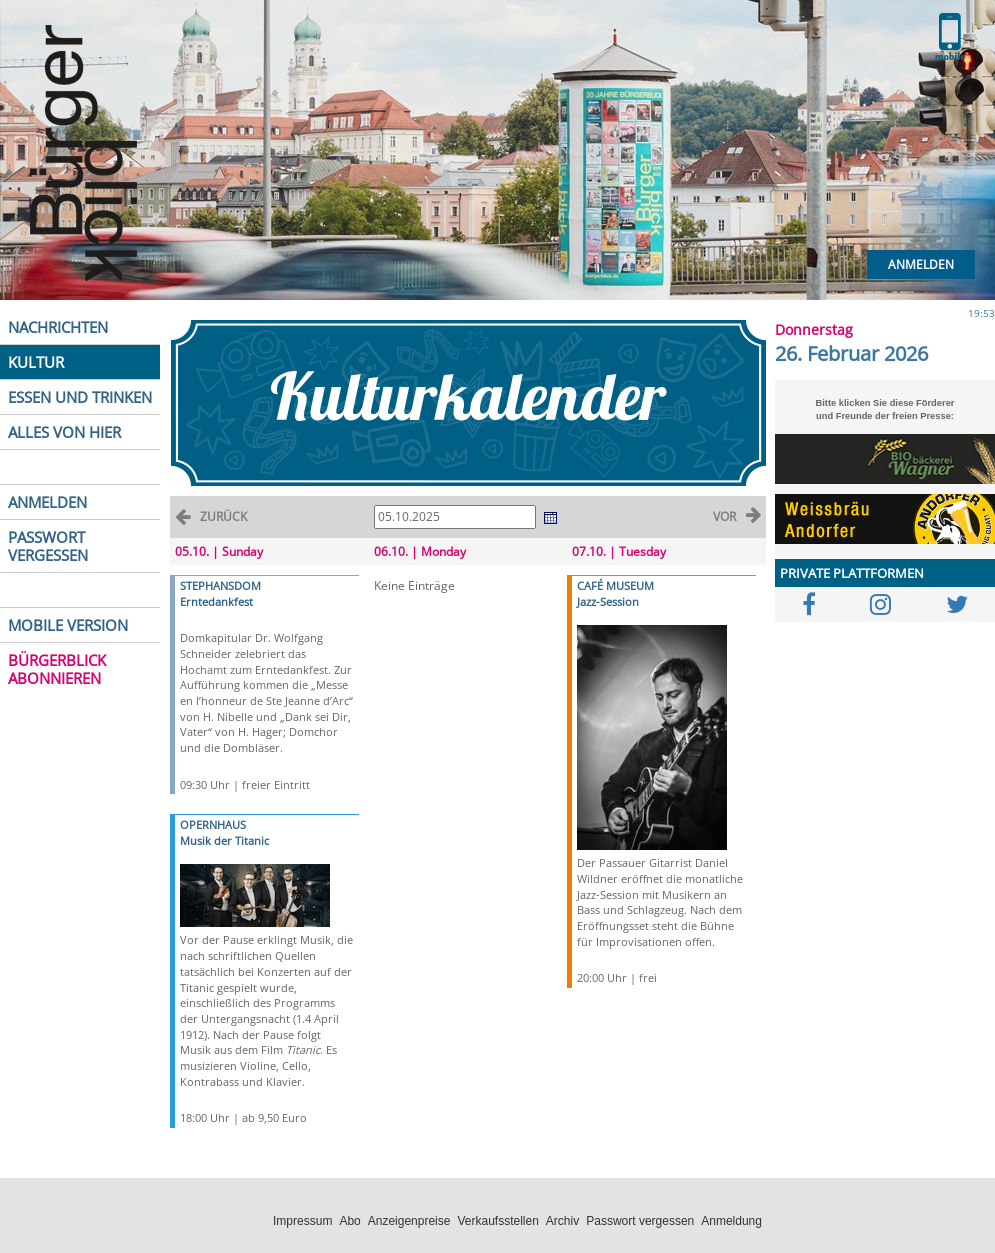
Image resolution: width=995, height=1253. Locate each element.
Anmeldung (731, 1221)
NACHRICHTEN (58, 327)
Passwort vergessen (640, 1221)
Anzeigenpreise (409, 1221)
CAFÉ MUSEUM (615, 585)
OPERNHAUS (213, 824)
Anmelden (921, 264)
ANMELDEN (47, 502)
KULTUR (36, 362)
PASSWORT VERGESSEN (48, 546)
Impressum (302, 1221)
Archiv (562, 1221)
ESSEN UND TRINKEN (80, 397)
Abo (349, 1221)
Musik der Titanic (224, 840)
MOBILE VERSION (68, 625)
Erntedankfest (216, 601)
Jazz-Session (608, 601)
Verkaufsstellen (497, 1221)
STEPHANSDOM (220, 585)
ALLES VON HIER (64, 432)
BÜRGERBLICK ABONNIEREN (57, 669)
